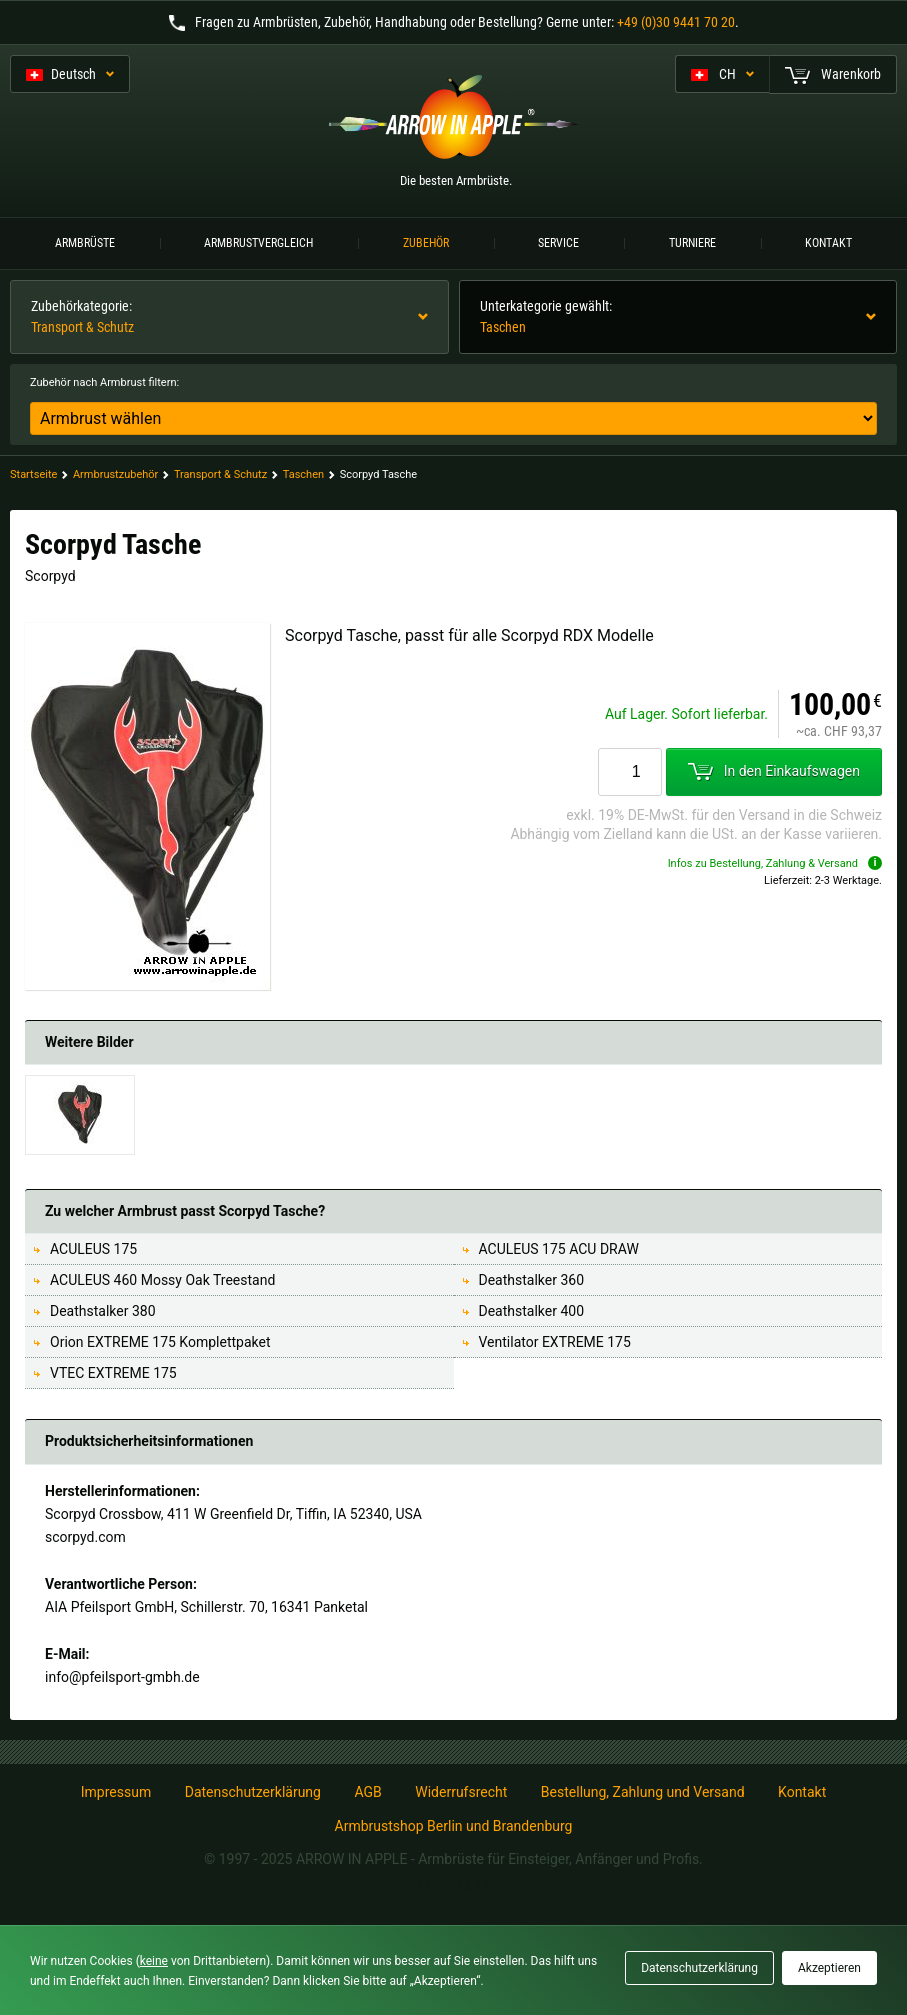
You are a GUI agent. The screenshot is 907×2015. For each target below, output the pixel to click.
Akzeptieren (829, 1968)
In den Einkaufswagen (774, 771)
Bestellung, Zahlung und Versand (643, 1792)
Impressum (116, 1792)
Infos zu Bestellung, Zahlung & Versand (775, 863)
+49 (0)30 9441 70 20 (676, 22)
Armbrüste (85, 243)
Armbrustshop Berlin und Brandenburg (454, 1826)
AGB (367, 1792)
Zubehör (426, 243)
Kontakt (828, 243)
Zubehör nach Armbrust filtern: (104, 382)
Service (558, 243)
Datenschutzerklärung (253, 1792)
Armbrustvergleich (258, 243)
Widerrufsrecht (461, 1792)
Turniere (692, 243)
